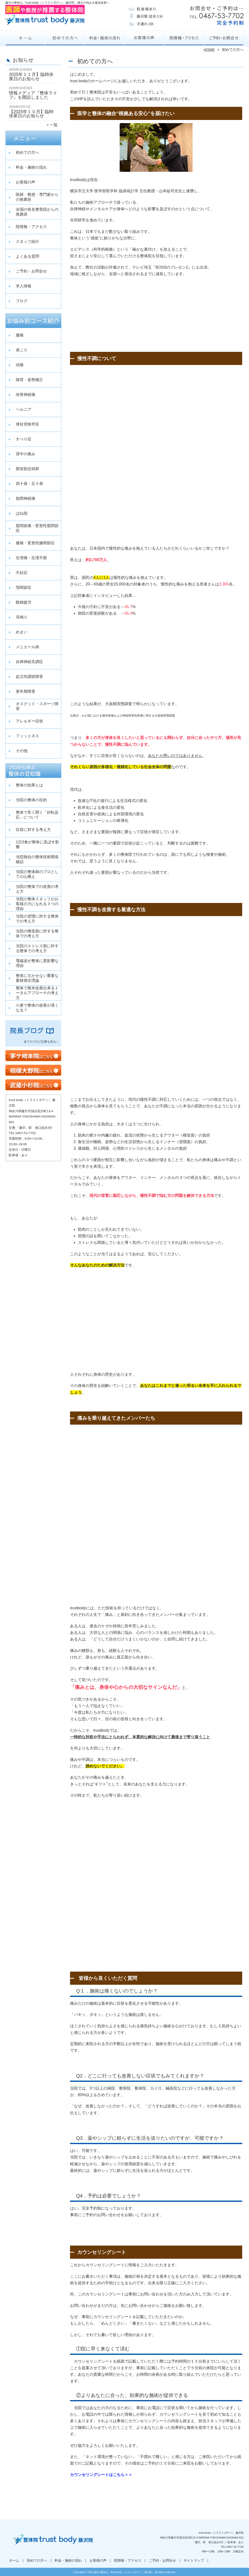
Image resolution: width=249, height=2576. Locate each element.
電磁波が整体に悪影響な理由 (37, 963)
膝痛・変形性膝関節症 (35, 543)
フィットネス (27, 736)
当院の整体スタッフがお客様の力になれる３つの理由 (37, 904)
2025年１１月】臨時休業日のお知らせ (31, 76)
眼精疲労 (23, 602)
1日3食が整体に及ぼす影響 (37, 844)
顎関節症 (23, 587)
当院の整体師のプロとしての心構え (37, 874)
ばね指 (21, 513)
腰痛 (20, 335)
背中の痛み (25, 454)
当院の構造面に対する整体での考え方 (37, 933)
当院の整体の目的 (31, 800)
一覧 (54, 125)
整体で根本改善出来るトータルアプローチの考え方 (37, 993)
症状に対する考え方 (33, 830)
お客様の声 (144, 38)
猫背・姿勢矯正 (29, 380)
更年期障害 (25, 691)
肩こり (21, 350)
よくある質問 (27, 256)
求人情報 (23, 286)
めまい (21, 632)
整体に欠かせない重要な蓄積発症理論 (37, 978)
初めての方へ (65, 38)
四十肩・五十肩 (29, 484)
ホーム (25, 38)
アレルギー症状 (29, 721)
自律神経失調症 (29, 662)
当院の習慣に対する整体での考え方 (37, 918)
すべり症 (23, 439)
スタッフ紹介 (27, 241)
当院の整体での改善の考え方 (37, 888)
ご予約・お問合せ (224, 38)
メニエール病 (27, 647)
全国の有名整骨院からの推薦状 (37, 211)
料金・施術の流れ (104, 38)
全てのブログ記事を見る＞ (41, 1041)
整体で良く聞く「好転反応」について (37, 814)
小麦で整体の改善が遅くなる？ (37, 1007)
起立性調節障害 (29, 676)
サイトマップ (194, 2560)
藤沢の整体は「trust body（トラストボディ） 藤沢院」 (124, 2572)
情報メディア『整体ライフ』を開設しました (33, 95)
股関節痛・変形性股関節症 (37, 528)
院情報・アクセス (184, 38)
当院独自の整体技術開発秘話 (37, 859)
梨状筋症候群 (27, 469)
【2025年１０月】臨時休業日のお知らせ (31, 113)
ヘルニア (23, 409)
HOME (209, 49)
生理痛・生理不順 (31, 558)
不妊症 (21, 573)
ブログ (21, 301)
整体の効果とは (29, 785)
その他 (21, 751)
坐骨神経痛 (25, 394)
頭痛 (20, 365)
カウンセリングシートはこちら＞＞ (101, 2475)
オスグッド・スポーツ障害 (37, 706)
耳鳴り (21, 617)
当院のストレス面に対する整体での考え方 (37, 948)
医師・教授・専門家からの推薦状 (37, 196)
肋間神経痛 (25, 498)
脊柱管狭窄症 (27, 424)
